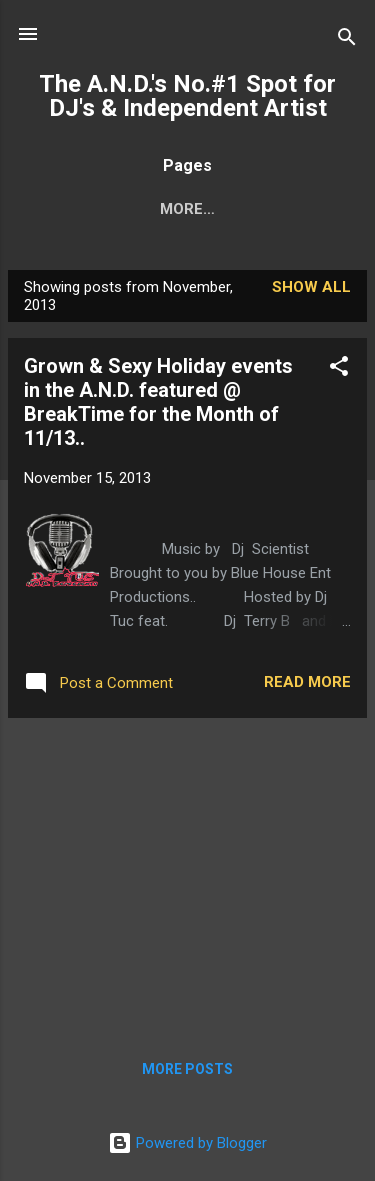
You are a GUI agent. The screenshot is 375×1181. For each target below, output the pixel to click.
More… (187, 209)
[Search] (347, 40)
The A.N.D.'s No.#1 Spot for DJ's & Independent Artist (187, 96)
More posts (187, 1069)
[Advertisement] (187, 874)
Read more (307, 682)
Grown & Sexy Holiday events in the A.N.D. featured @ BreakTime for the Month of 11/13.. (158, 402)
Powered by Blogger (187, 1143)
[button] (339, 369)
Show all (311, 287)
